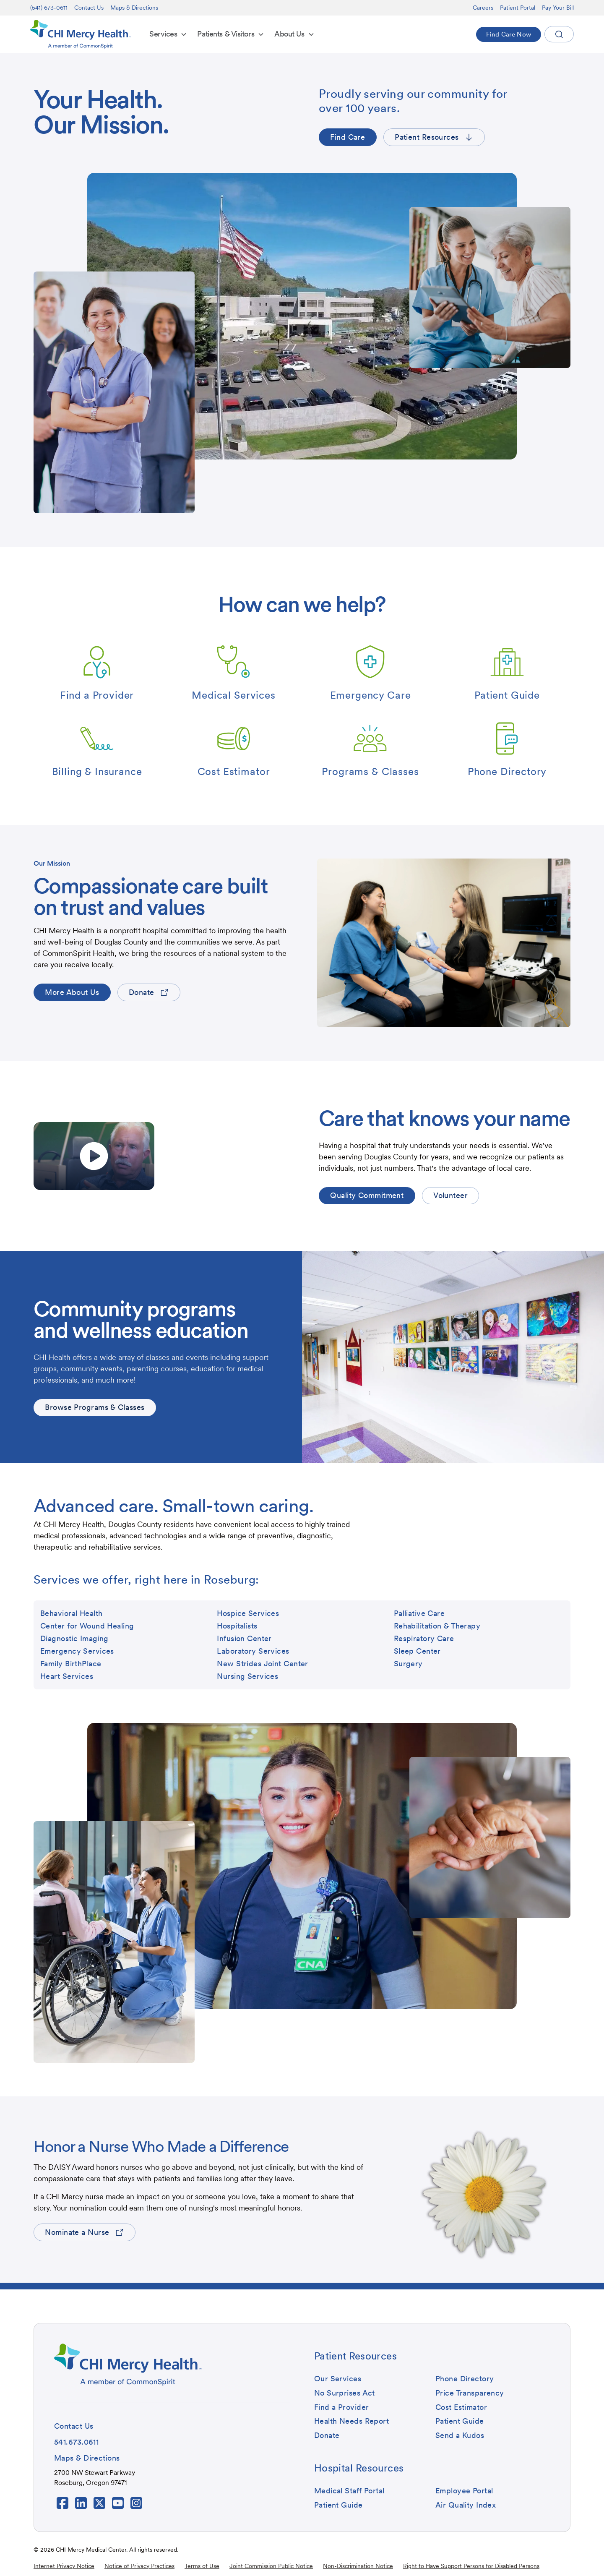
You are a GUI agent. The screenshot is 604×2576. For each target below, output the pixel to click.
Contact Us (89, 7)
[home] (80, 34)
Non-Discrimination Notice (358, 2566)
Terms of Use (202, 2566)
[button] (168, 34)
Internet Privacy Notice (64, 2566)
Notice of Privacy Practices (139, 2566)
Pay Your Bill (558, 7)
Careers (483, 7)
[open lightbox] (94, 1156)
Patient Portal (517, 7)
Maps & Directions (134, 7)
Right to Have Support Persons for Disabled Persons (471, 2566)
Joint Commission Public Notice (271, 2566)
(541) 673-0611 (49, 7)
